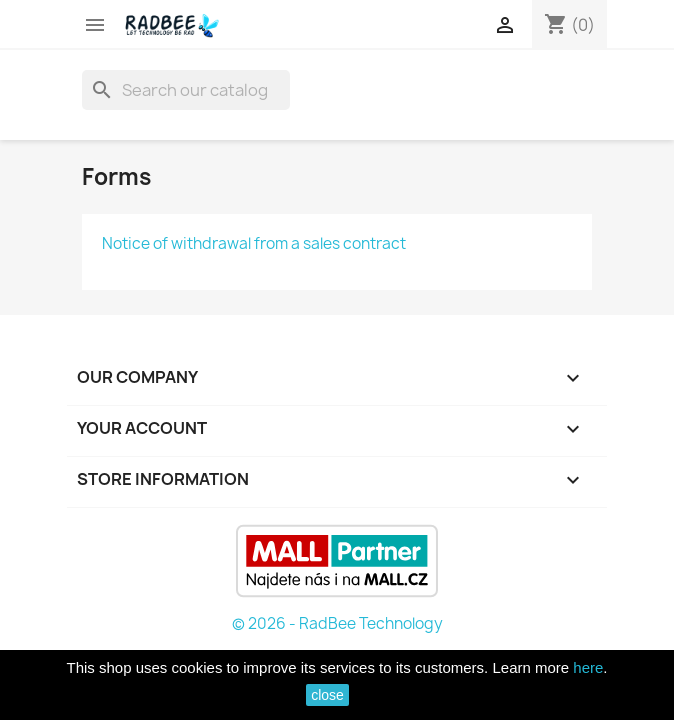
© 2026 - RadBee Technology (337, 623)
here (588, 667)
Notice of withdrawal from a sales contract (254, 243)
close (327, 695)
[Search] (186, 90)
